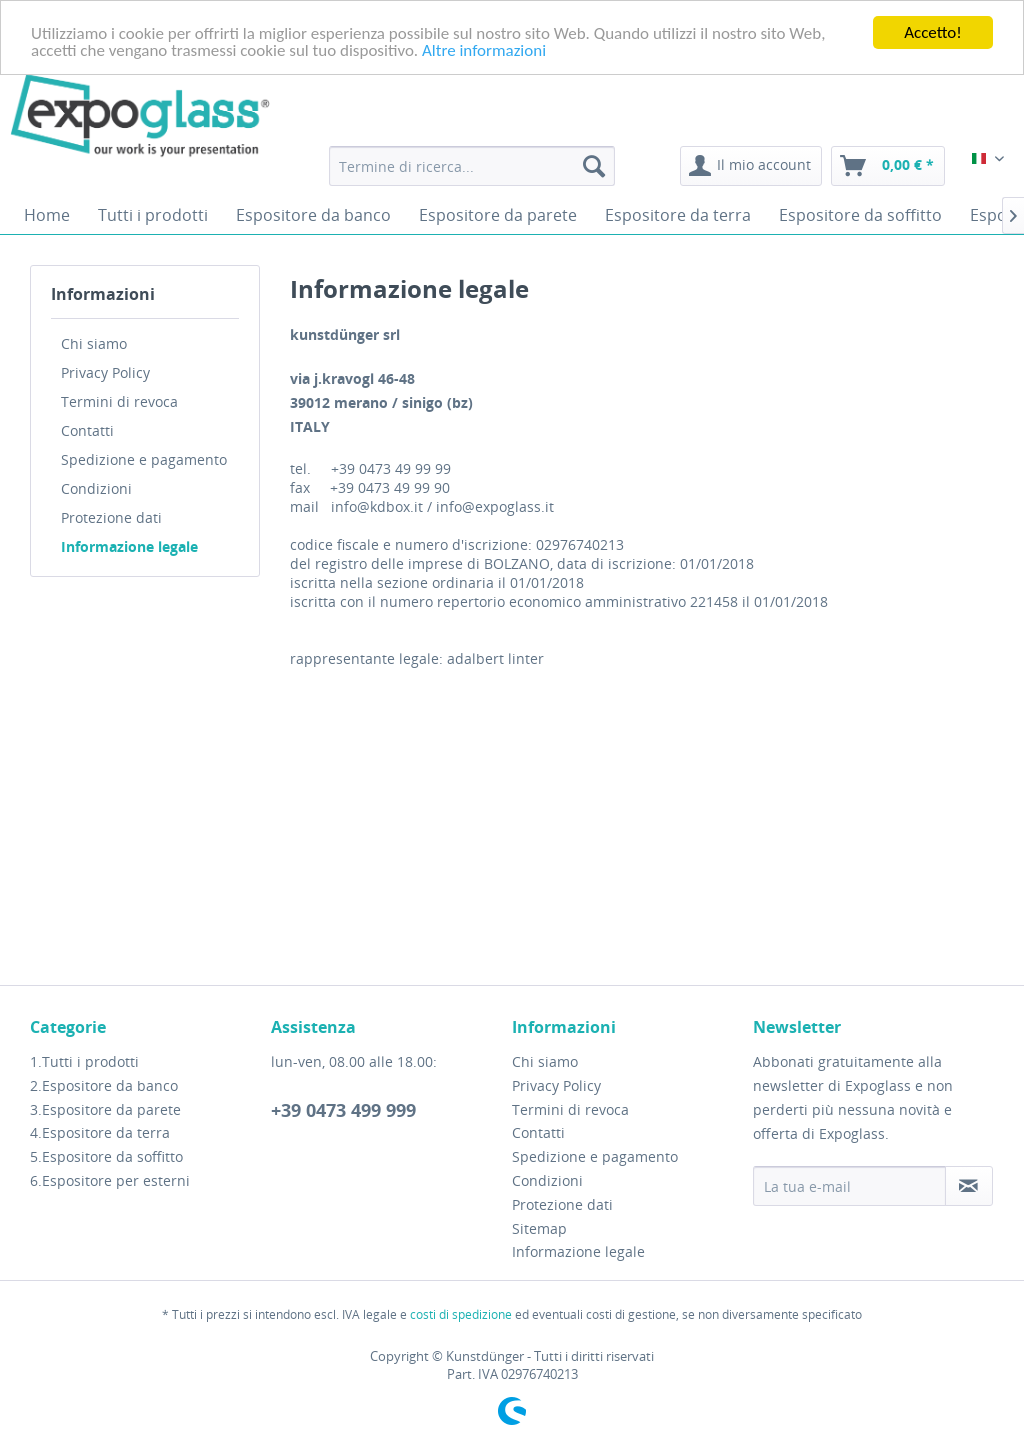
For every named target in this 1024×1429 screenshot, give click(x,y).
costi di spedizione (461, 1313)
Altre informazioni (484, 49)
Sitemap (539, 1228)
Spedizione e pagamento (144, 459)
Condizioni (96, 488)
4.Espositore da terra (100, 1132)
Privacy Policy (105, 372)
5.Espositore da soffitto (106, 1156)
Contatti (87, 430)
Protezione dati (111, 517)
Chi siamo (94, 343)
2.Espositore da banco (104, 1085)
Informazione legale (129, 546)
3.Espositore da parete (105, 1109)
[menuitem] (472, 166)
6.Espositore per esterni (110, 1180)
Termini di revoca (119, 401)
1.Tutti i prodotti (84, 1061)
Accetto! (933, 32)
